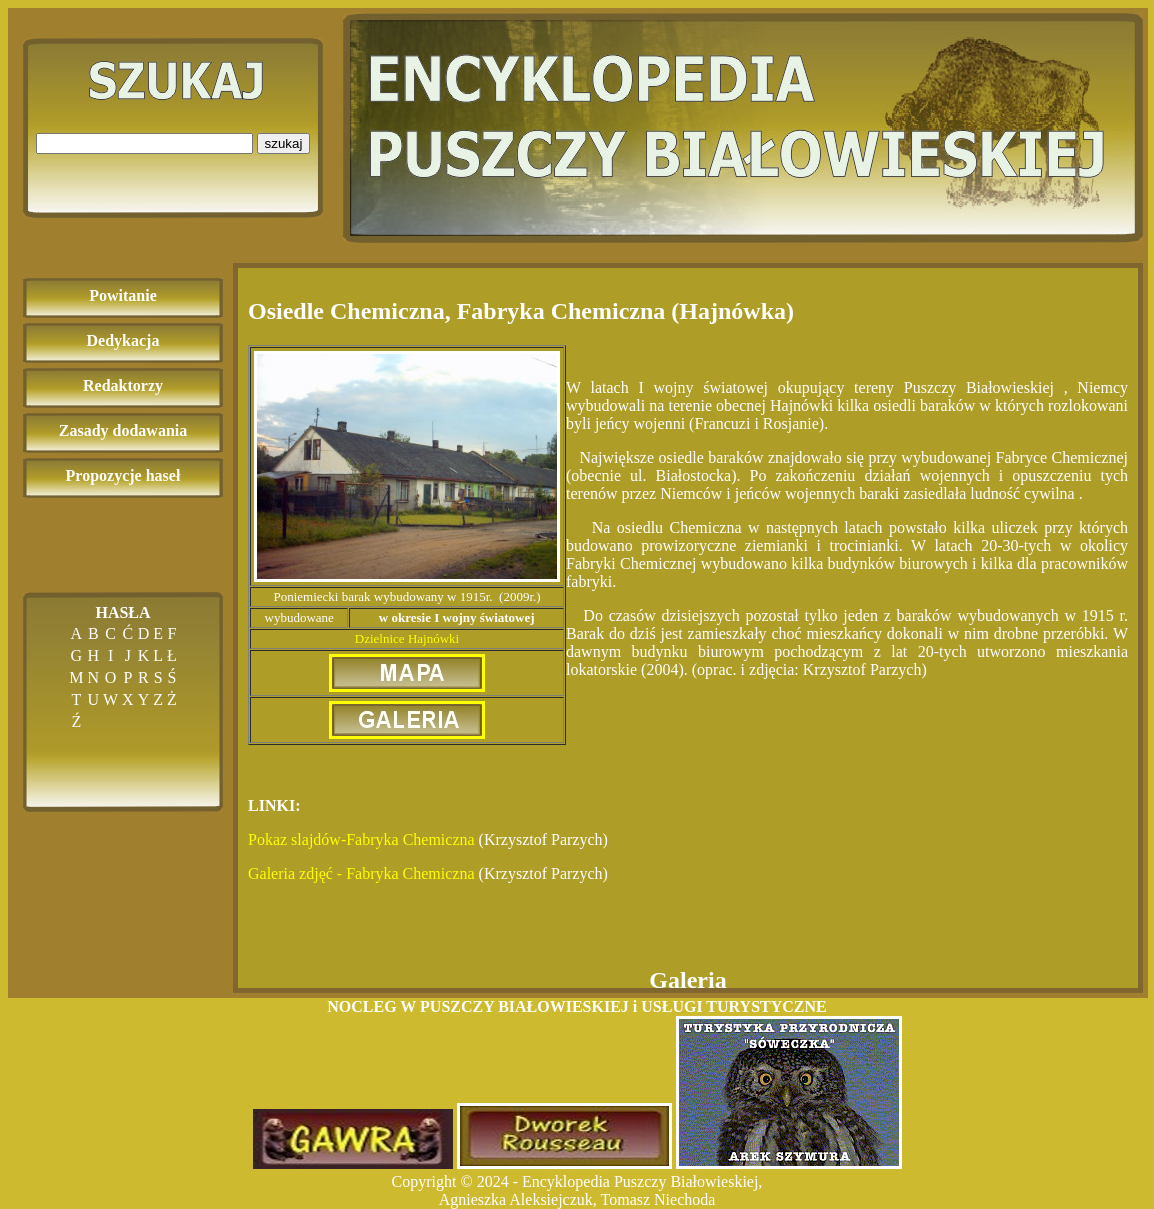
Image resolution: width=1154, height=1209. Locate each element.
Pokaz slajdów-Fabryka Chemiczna (361, 839)
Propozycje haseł (123, 475)
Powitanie (123, 295)
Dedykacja (123, 340)
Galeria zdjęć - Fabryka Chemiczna (361, 873)
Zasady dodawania (123, 430)
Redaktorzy (123, 385)
